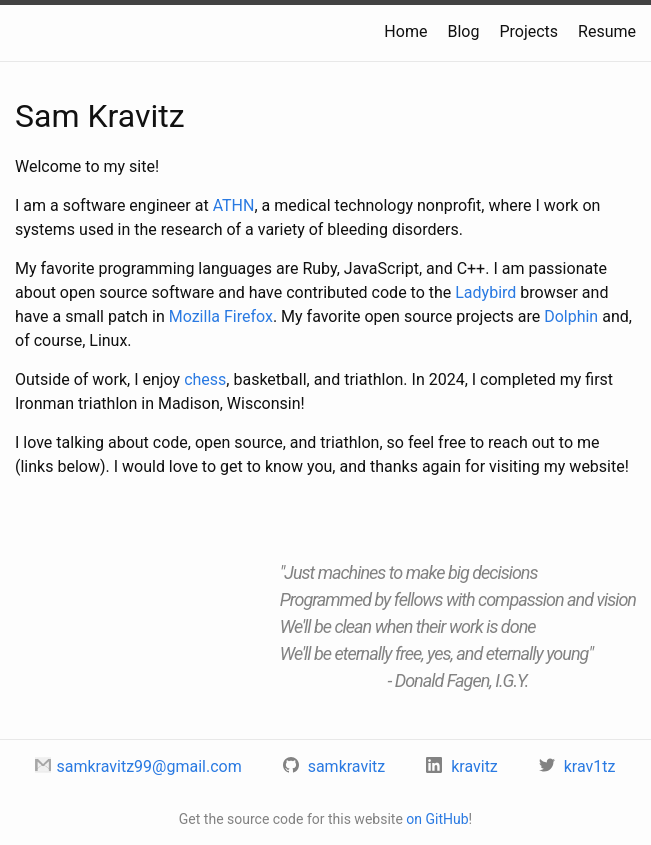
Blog (463, 31)
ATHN (234, 205)
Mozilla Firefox (221, 316)
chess (205, 379)
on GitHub (437, 819)
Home (405, 31)
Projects (528, 31)
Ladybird (485, 292)
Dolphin (571, 316)
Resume (607, 31)
